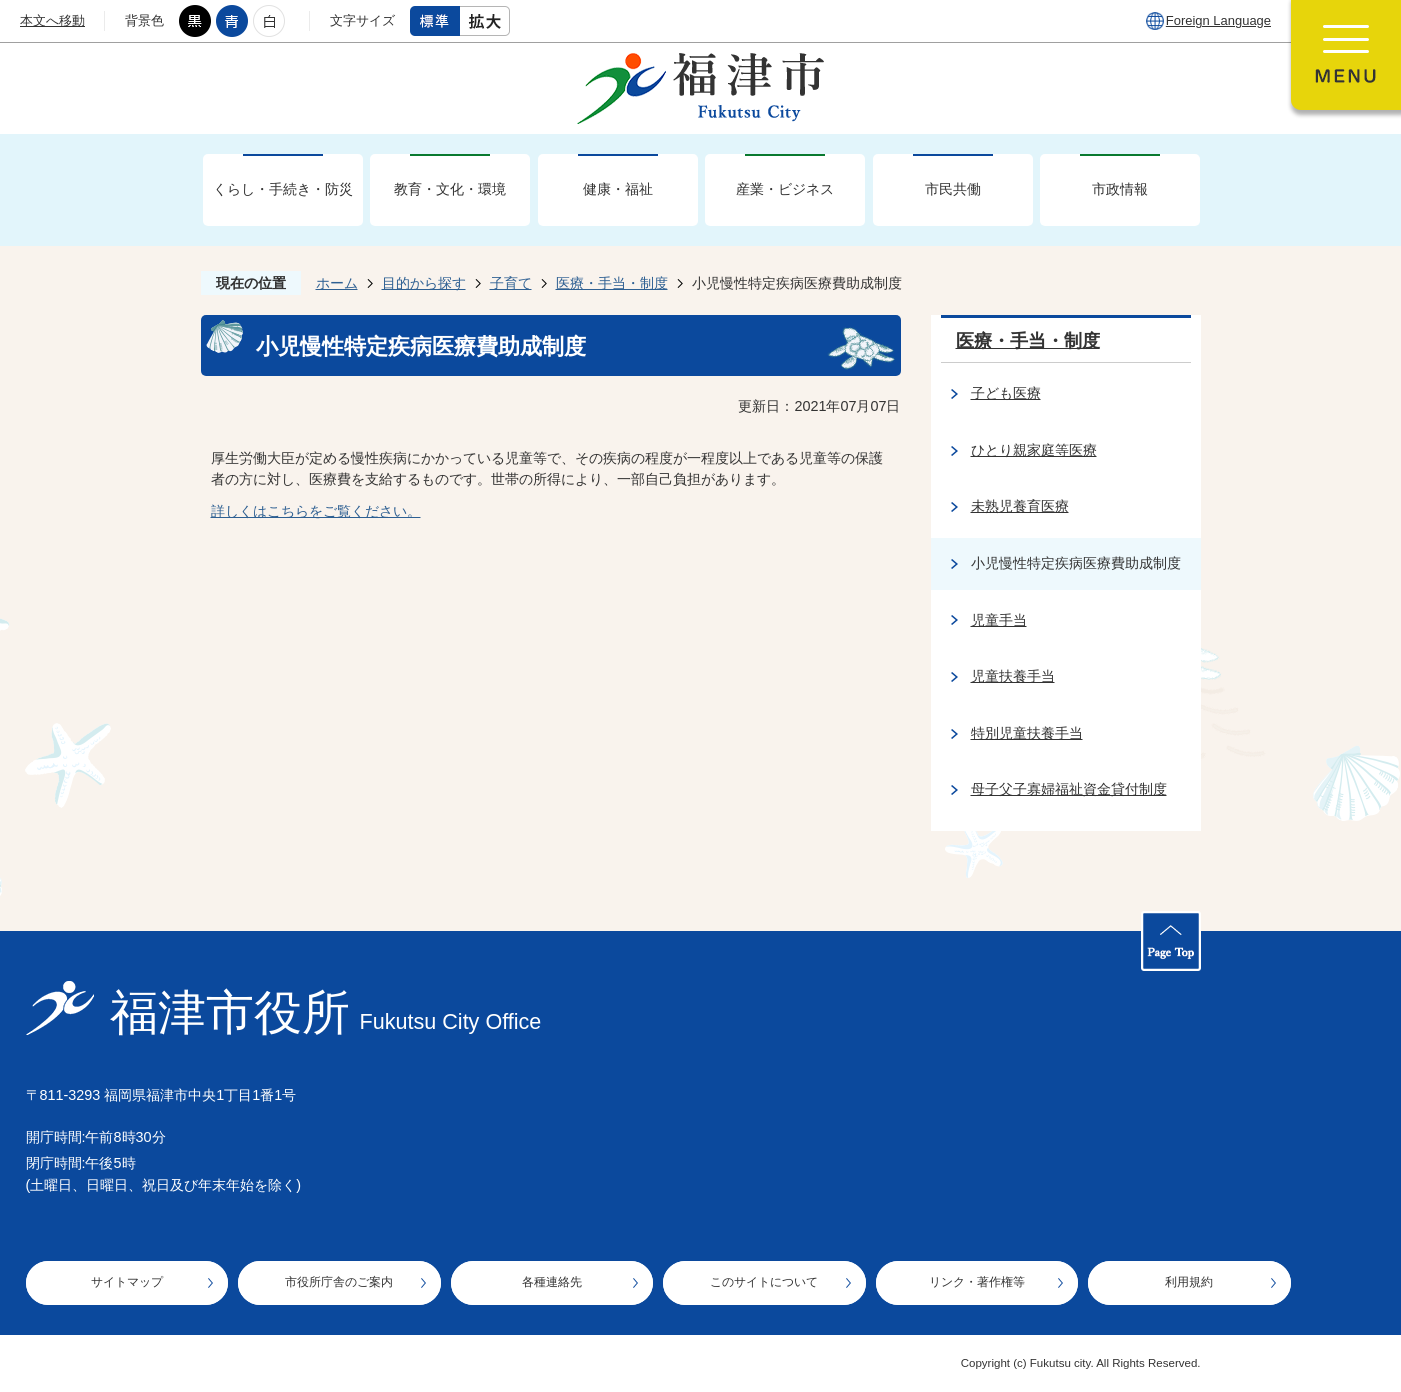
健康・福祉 (618, 189)
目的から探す (424, 283)
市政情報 (1120, 189)
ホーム (337, 283)
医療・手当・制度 (612, 283)
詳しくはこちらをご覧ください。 (316, 511)
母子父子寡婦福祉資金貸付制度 (1069, 789)
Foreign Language (1218, 20)
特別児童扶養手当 (1027, 733)
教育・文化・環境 (450, 189)
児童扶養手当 (1013, 676)
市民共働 (953, 189)
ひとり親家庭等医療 (1034, 450)
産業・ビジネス (785, 189)
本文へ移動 (52, 20)
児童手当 (999, 620)
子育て (511, 283)
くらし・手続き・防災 (283, 189)
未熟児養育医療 (1020, 506)
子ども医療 (1006, 393)
